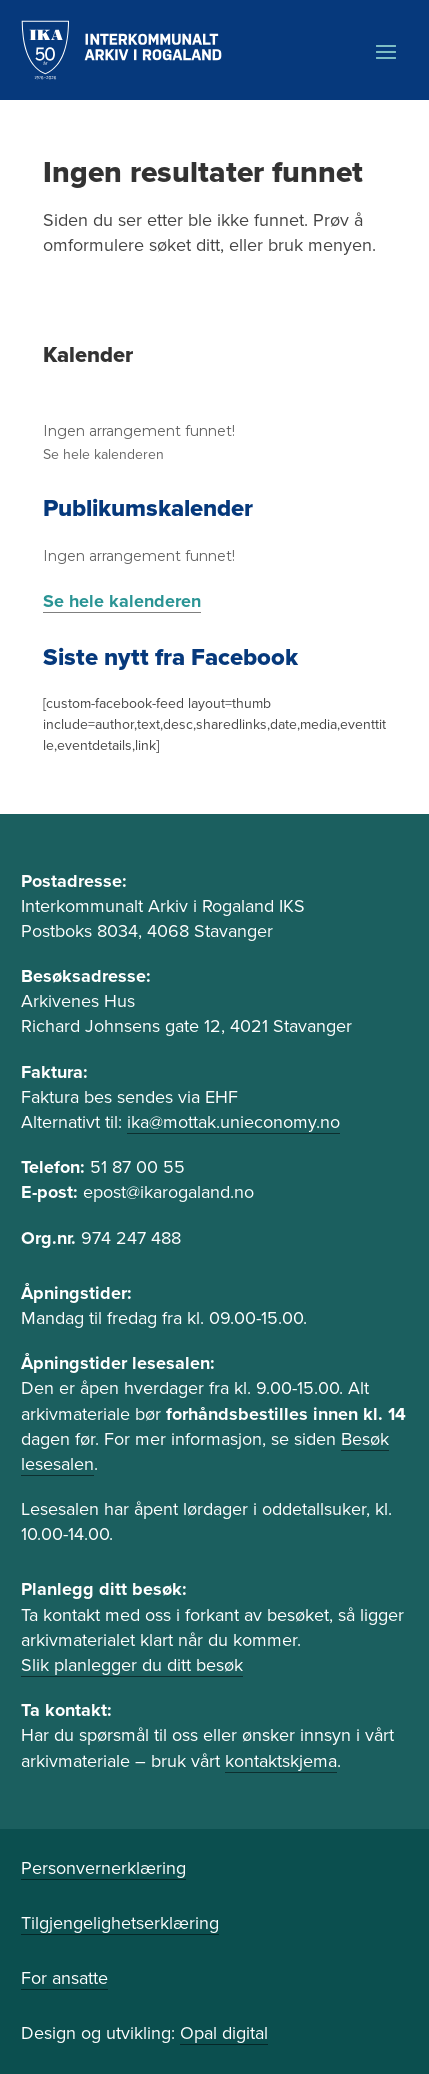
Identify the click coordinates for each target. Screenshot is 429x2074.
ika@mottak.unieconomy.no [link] (233, 1122)
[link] (121, 50)
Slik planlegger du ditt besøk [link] (132, 1665)
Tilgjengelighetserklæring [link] (120, 1923)
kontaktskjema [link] (281, 1761)
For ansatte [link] (64, 1978)
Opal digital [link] (224, 2033)
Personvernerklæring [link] (103, 1868)
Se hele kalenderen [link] (103, 454)
